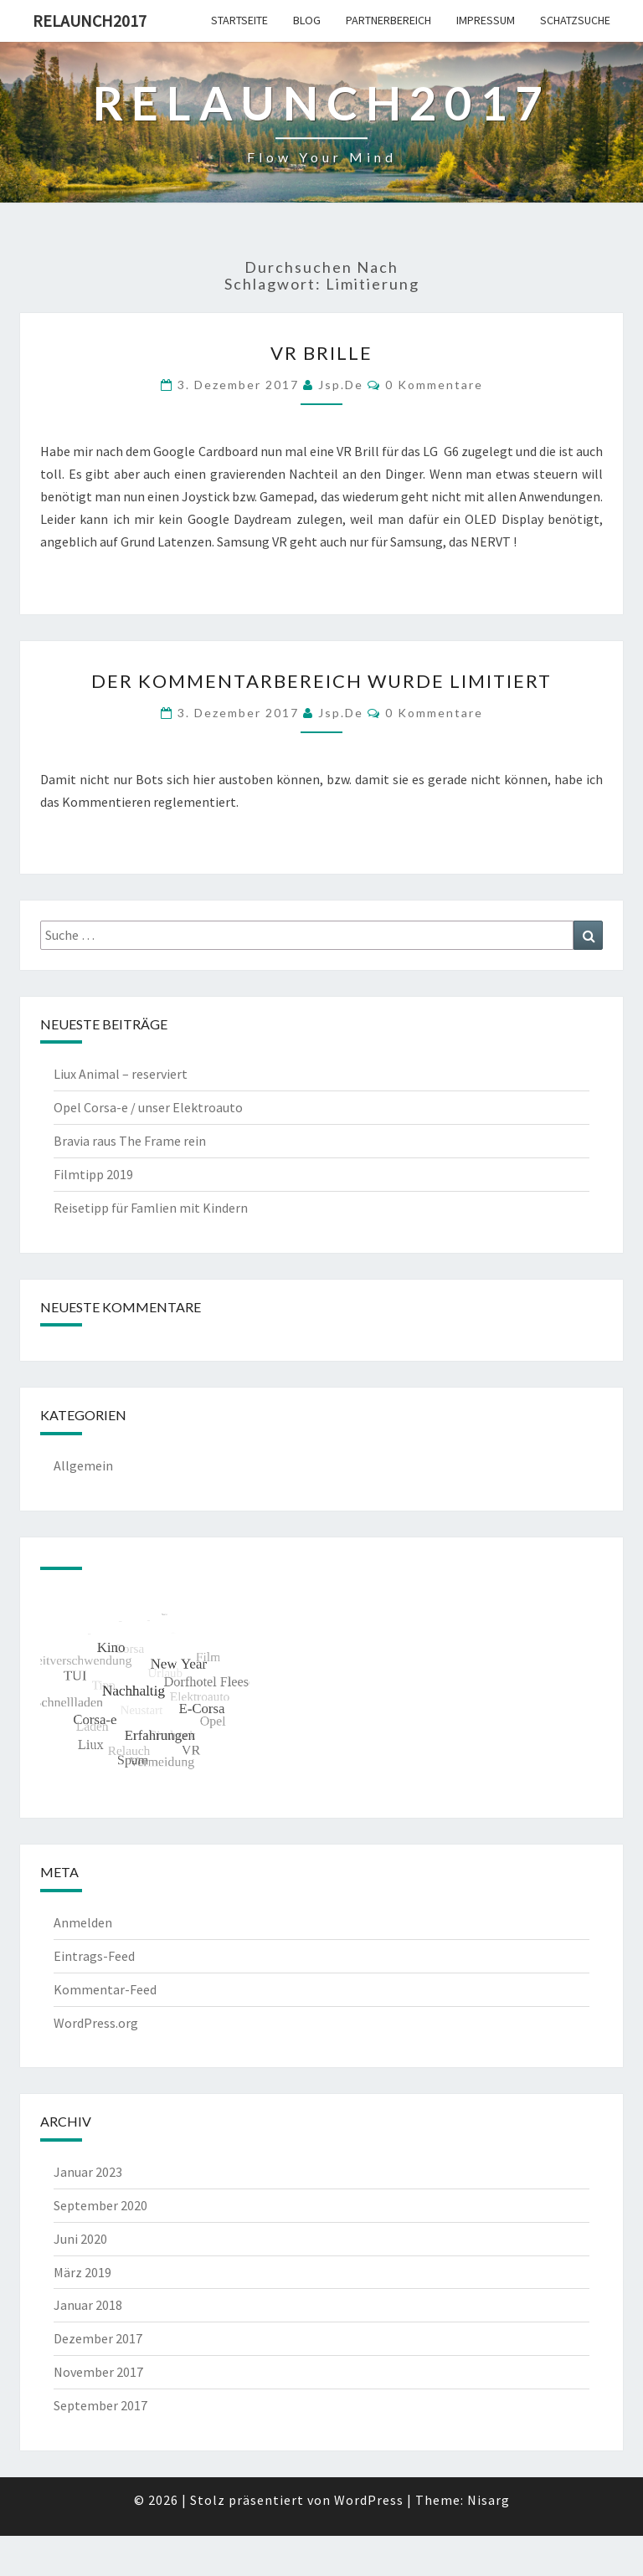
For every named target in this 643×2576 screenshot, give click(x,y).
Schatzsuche (575, 20)
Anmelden (83, 1922)
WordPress (369, 2499)
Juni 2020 (80, 2238)
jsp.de (340, 384)
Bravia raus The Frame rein (130, 1140)
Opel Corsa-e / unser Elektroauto (148, 1107)
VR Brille (321, 352)
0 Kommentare (434, 384)
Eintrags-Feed (94, 1955)
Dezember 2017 (98, 2338)
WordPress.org (96, 2022)
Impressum (485, 20)
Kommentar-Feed (105, 1989)
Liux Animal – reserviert (121, 1073)
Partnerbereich (388, 20)
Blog (307, 20)
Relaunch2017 (90, 20)
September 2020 (100, 2205)
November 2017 (98, 2371)
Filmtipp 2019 (93, 1174)
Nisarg (488, 2499)
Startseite (239, 20)
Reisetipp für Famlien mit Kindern (151, 1207)
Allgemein (83, 1465)
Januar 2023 (88, 2171)
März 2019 (82, 2272)
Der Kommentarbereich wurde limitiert (321, 681)
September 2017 (100, 2405)
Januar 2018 (88, 2304)
